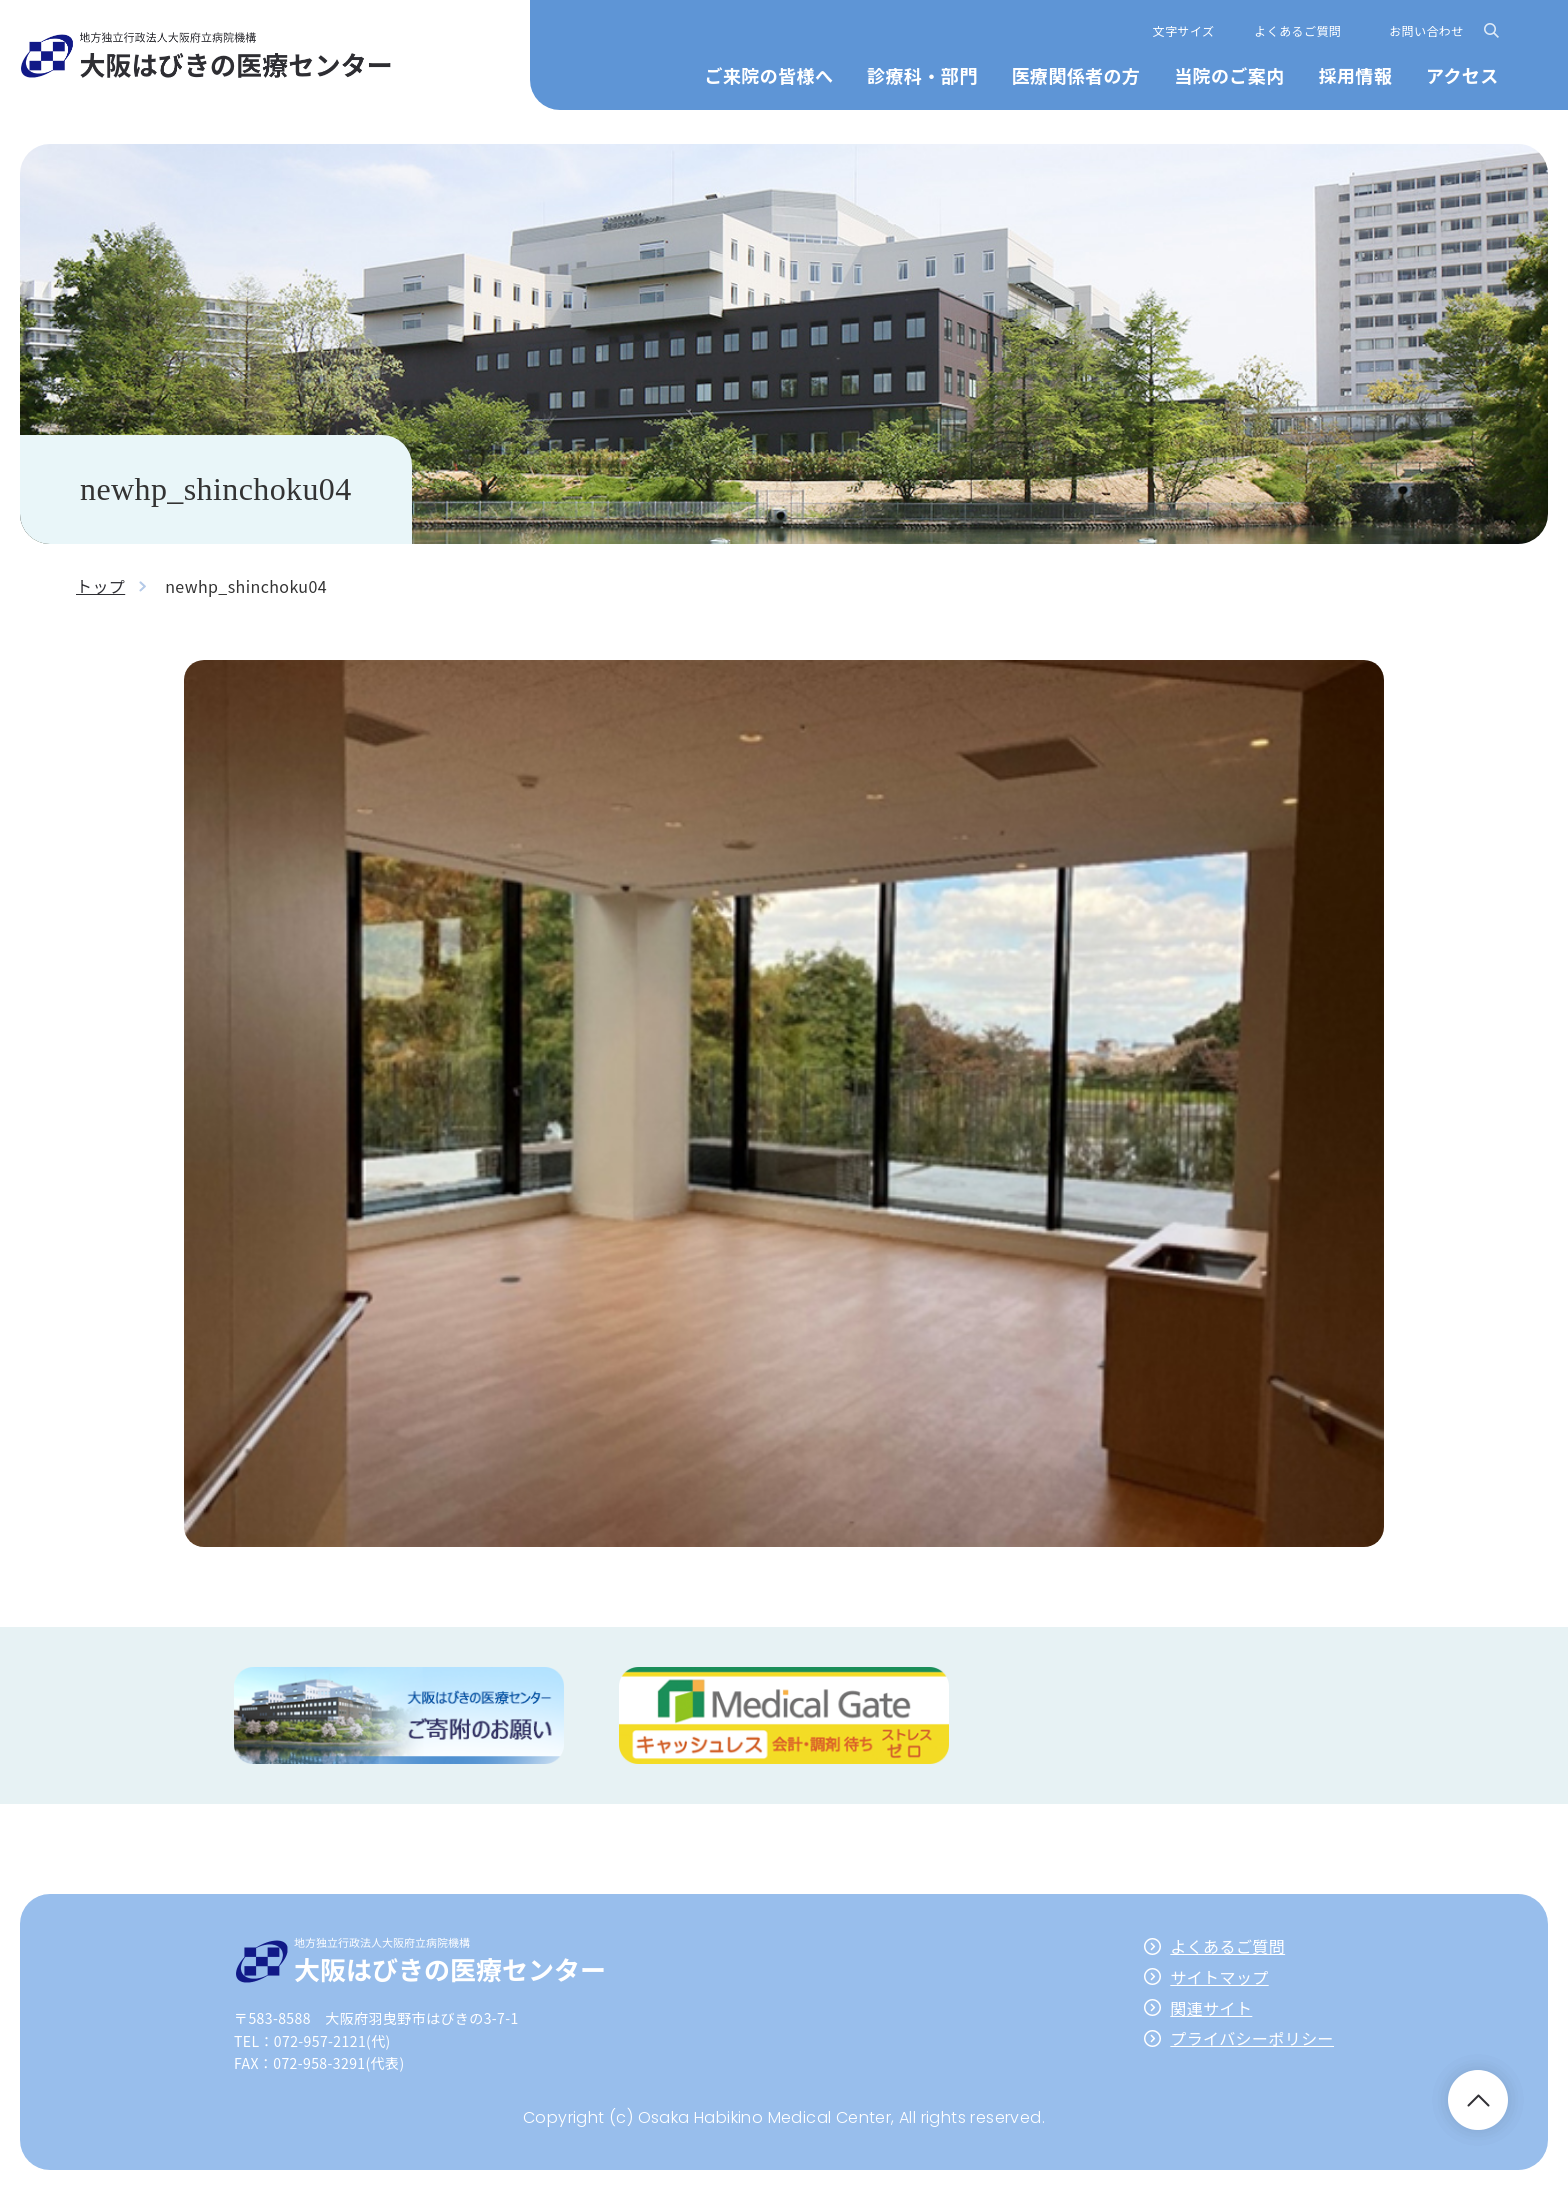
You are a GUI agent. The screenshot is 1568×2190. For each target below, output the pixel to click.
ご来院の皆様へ (769, 75)
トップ (100, 586)
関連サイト (1211, 2008)
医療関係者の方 (1075, 75)
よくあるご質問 (1297, 30)
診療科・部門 (922, 75)
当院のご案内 (1229, 75)
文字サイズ (1184, 30)
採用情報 (1355, 75)
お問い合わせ (1426, 30)
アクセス (1462, 75)
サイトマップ (1219, 1977)
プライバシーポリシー (1252, 2038)
